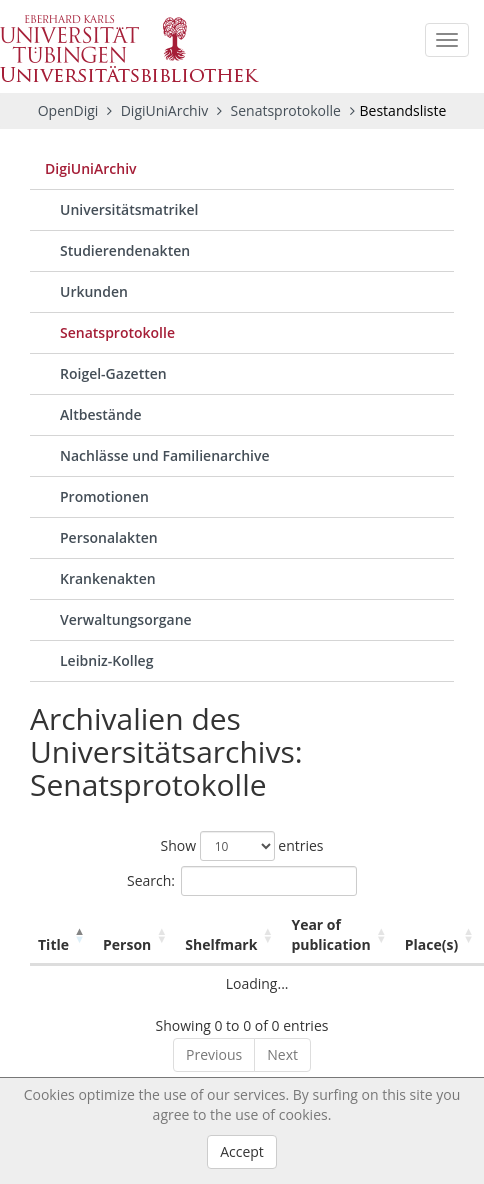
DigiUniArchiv (166, 110)
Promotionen (104, 496)
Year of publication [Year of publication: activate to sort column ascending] (330, 934)
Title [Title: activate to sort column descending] (53, 944)
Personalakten (109, 537)
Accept (242, 1151)
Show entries (241, 846)
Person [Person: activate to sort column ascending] (127, 944)
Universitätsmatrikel (129, 209)
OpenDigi (68, 110)
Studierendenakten (125, 250)
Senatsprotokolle (288, 110)
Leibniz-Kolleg (106, 660)
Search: (242, 881)
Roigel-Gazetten (113, 373)
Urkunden (94, 291)
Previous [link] (214, 1054)
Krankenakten (108, 578)
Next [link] (282, 1054)
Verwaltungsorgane (126, 619)
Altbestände (101, 414)
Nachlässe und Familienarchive (165, 455)
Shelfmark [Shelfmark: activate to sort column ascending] (221, 944)
